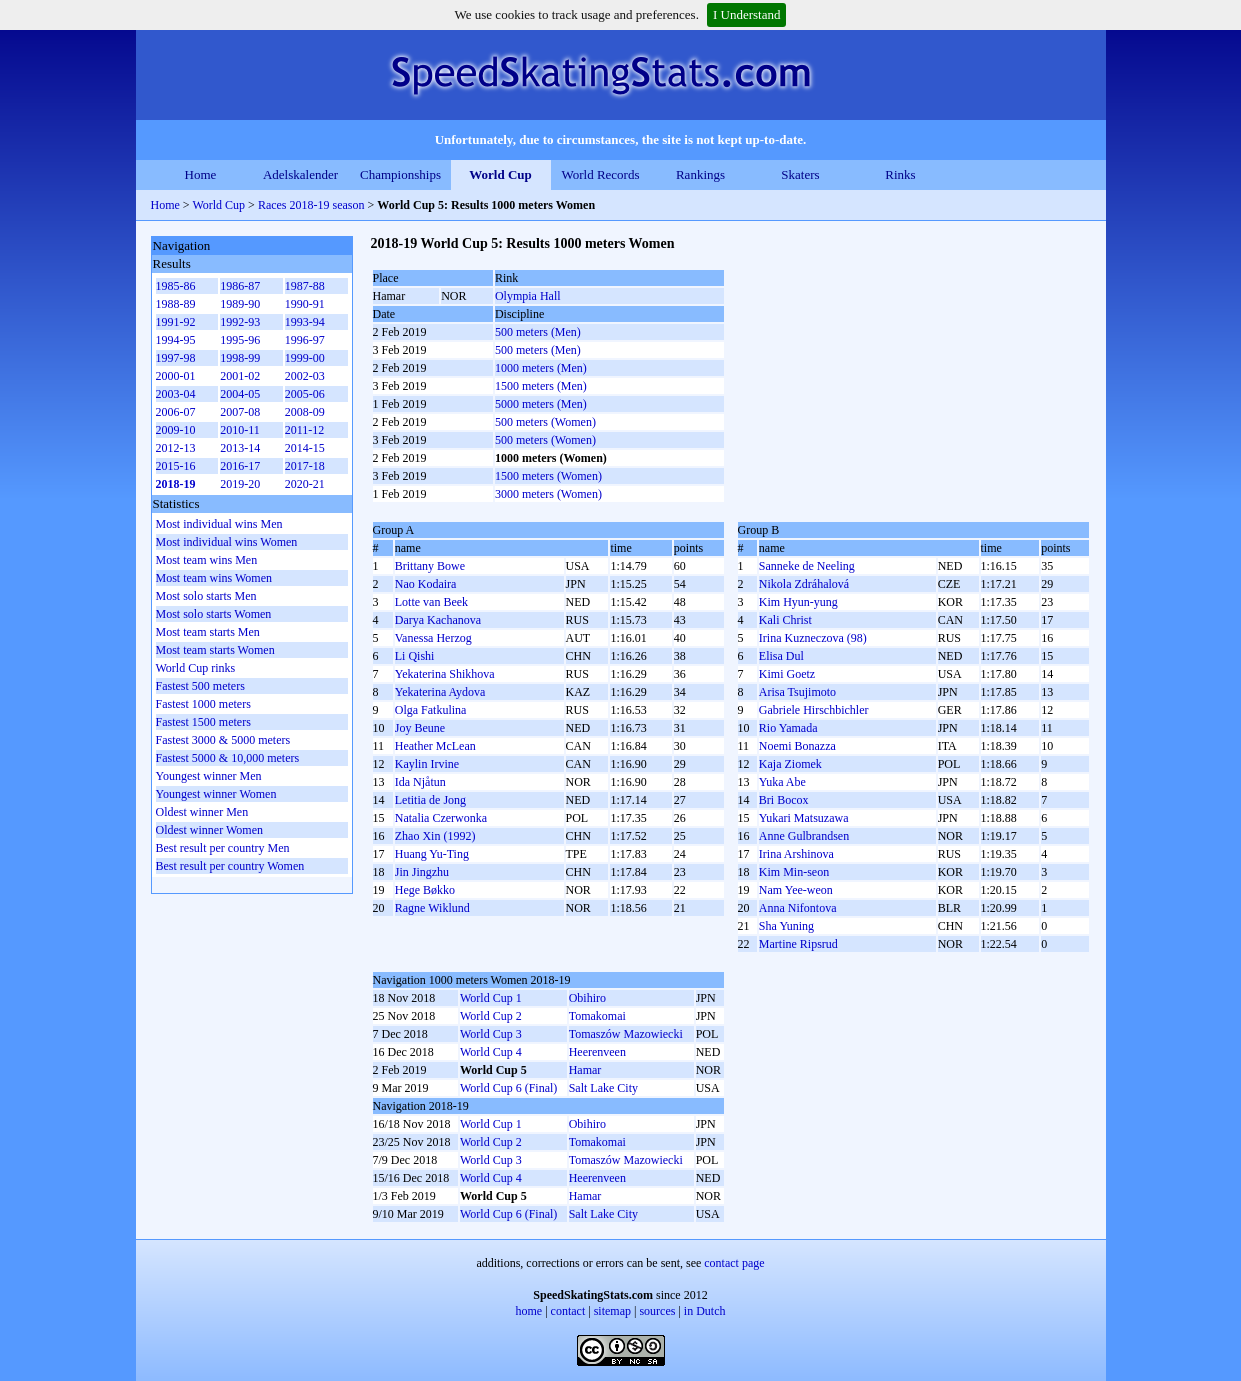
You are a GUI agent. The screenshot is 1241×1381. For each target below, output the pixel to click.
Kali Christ (785, 620)
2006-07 (176, 412)
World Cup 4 (491, 1052)
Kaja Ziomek (790, 764)
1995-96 (240, 340)
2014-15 (305, 448)
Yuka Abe (782, 782)
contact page (734, 1263)
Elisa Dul (781, 656)
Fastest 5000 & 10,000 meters (228, 758)
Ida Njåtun (420, 782)
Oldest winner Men (202, 812)
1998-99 (240, 358)
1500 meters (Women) (548, 476)
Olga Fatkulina (431, 710)
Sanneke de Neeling (807, 566)
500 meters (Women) (545, 422)
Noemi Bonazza (797, 746)
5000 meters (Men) (541, 404)
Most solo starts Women (214, 614)
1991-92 (176, 322)
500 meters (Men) (538, 332)
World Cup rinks (196, 668)
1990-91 (305, 304)
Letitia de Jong (430, 800)
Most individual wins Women (227, 542)
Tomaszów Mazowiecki (626, 1034)
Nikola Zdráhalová (804, 584)
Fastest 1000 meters (203, 704)
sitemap (612, 1311)
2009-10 (176, 430)
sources (657, 1311)
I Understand (747, 14)
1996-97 (305, 340)
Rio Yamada (788, 728)
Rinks (900, 174)
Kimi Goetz (787, 674)
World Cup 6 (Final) (508, 1088)
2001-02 (240, 376)
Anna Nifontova (798, 908)
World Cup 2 (491, 1016)
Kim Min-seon (794, 872)
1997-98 (176, 358)
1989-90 (240, 304)
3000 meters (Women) (548, 494)
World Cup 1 (491, 998)
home (529, 1311)
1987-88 (305, 286)
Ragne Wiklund (432, 908)
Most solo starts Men (206, 596)
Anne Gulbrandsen (804, 836)
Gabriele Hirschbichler (814, 710)
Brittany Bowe (430, 566)
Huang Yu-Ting (432, 854)
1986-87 (240, 286)
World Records (600, 174)
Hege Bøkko (425, 890)
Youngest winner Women (216, 794)
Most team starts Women (215, 650)
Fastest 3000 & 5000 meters (223, 740)
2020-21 (305, 484)
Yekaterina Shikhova (445, 674)
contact (568, 1311)
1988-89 (176, 304)
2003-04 (176, 394)
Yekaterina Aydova (440, 692)
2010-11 (240, 430)
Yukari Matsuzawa (804, 818)
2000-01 (176, 376)
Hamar (585, 1070)
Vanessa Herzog (433, 638)
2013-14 (240, 448)
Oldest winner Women (209, 830)
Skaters (800, 174)
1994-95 (176, 340)
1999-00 (305, 358)
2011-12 (305, 430)
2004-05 (240, 394)
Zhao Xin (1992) (435, 836)
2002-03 (305, 376)
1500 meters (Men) (541, 386)
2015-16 (176, 466)
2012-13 (176, 448)
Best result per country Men (223, 848)
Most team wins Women (214, 578)
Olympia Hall (528, 296)
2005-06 (305, 394)
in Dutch (705, 1311)
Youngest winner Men (209, 776)
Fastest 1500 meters (203, 722)
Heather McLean (435, 746)
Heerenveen (597, 1052)
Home (201, 174)
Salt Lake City (603, 1088)
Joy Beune (420, 728)
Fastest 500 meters (200, 686)
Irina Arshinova (796, 854)
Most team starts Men (208, 632)
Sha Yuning (786, 926)
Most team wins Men (207, 560)
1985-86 (176, 286)
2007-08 (240, 412)
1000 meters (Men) (541, 368)
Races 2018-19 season (311, 205)
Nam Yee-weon (796, 890)
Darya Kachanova (438, 620)
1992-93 (240, 322)
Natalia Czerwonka (441, 818)
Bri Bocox (784, 800)
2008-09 (305, 412)
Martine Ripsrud (798, 944)
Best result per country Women (230, 866)
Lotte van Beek (431, 602)
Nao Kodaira (426, 584)
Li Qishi (415, 656)
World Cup (500, 174)
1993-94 (305, 322)
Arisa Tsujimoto (797, 692)
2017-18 (305, 466)
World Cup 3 (491, 1034)
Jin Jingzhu (422, 872)
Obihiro (587, 998)
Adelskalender (300, 174)
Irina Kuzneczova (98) (813, 638)
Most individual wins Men (219, 524)
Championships (400, 174)
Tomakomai (597, 1016)
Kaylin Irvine (427, 764)
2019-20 (240, 484)
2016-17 (240, 466)
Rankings (700, 174)
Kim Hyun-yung (798, 602)
